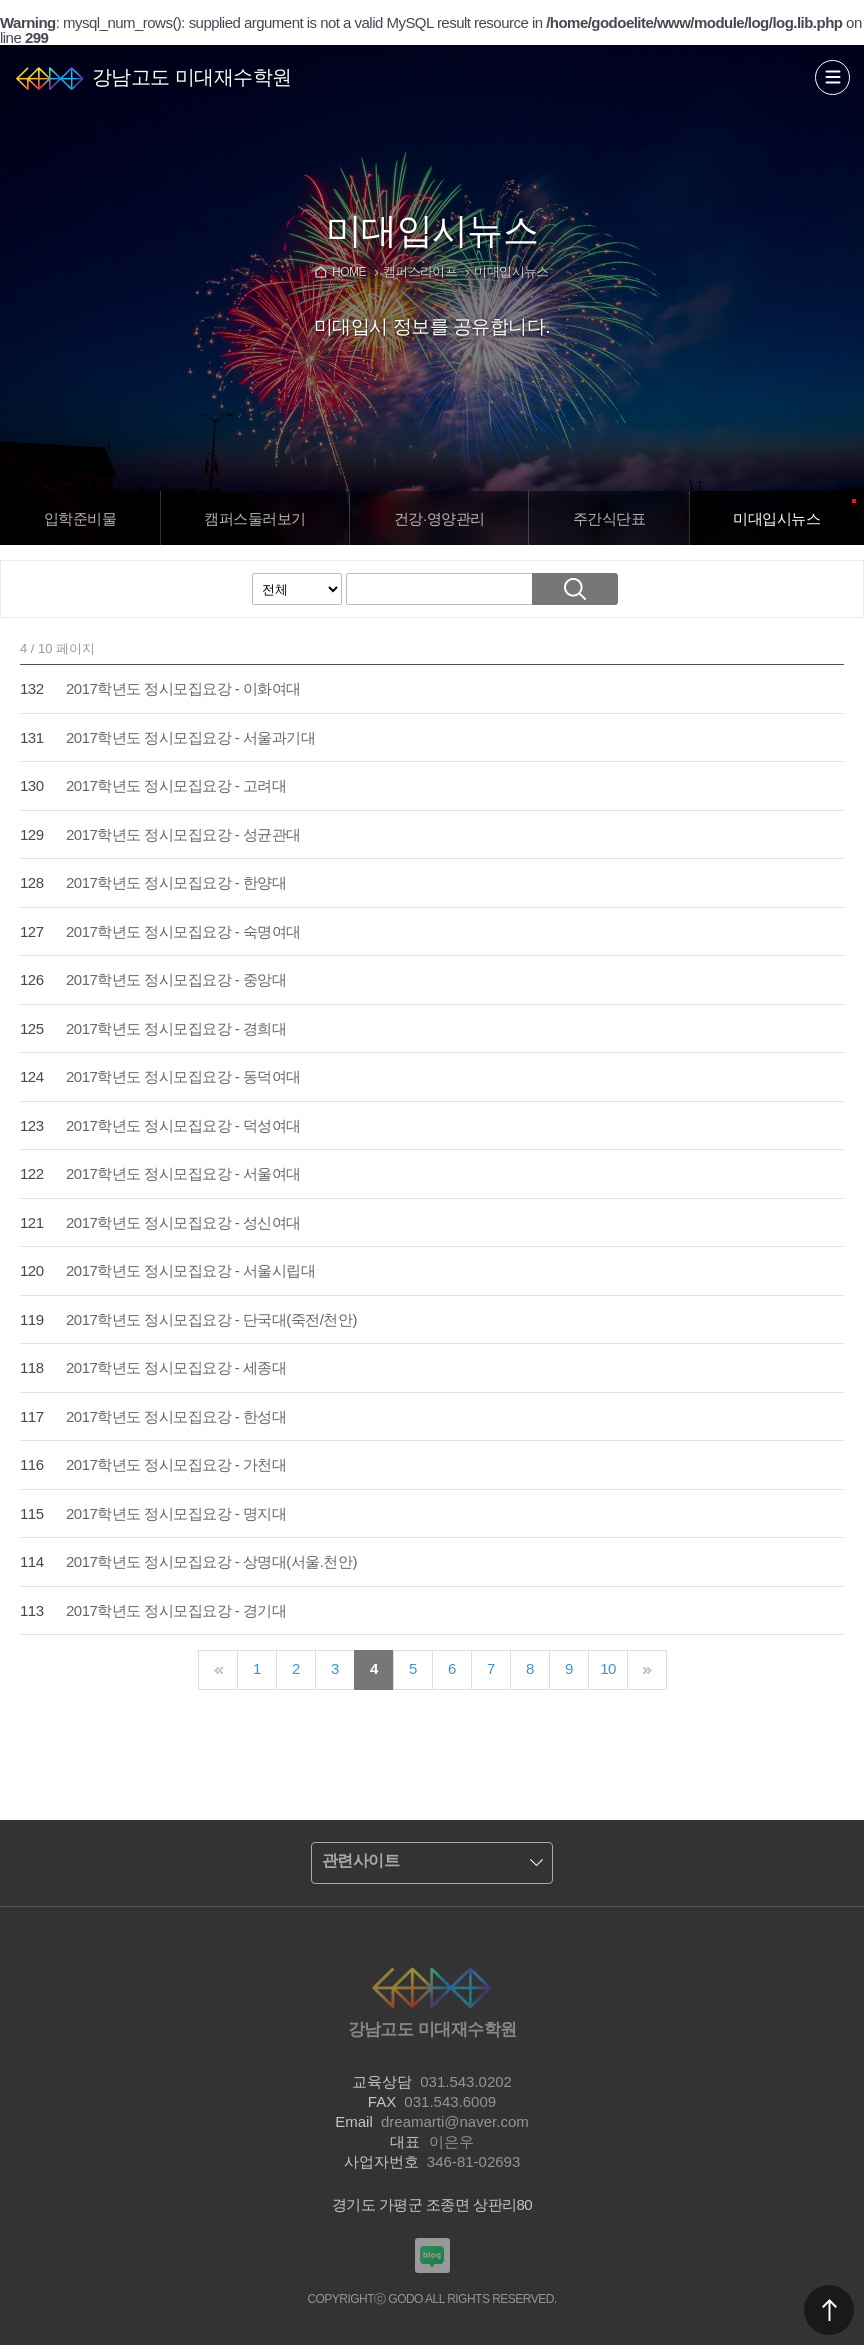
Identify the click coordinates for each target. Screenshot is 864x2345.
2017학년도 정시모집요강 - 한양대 (176, 882)
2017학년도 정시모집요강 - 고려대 (176, 785)
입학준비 (80, 518)
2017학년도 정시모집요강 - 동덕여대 (183, 1076)
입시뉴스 (776, 518)
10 (608, 1668)
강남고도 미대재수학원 (192, 77)
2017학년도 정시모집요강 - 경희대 (176, 1028)
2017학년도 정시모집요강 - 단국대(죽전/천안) (211, 1319)
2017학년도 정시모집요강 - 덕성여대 (183, 1125)
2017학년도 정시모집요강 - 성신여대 (183, 1222)
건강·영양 (439, 518)
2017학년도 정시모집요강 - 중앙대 (176, 979)
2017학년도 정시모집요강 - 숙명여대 (183, 931)
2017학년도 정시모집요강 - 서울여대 (183, 1173)
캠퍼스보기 (254, 518)
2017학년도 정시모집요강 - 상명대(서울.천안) (211, 1561)
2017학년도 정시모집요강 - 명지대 (176, 1513)
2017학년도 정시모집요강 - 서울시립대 (190, 1270)
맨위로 (829, 2310)
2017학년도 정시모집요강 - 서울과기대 (190, 737)
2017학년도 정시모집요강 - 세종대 (176, 1367)
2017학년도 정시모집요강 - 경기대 (176, 1610)
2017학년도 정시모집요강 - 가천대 (176, 1464)
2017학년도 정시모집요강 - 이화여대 (183, 688)
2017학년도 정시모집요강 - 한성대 (176, 1416)
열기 (832, 77)
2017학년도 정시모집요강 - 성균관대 (183, 834)
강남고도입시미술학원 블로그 (432, 2255)
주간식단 (609, 518)
